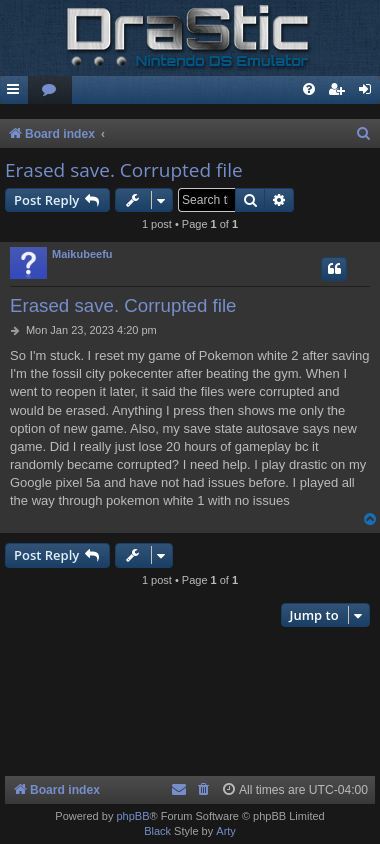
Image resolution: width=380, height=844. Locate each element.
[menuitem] (50, 90)
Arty (226, 831)
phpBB (132, 816)
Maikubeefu (82, 254)
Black (157, 831)
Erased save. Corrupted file (124, 170)
